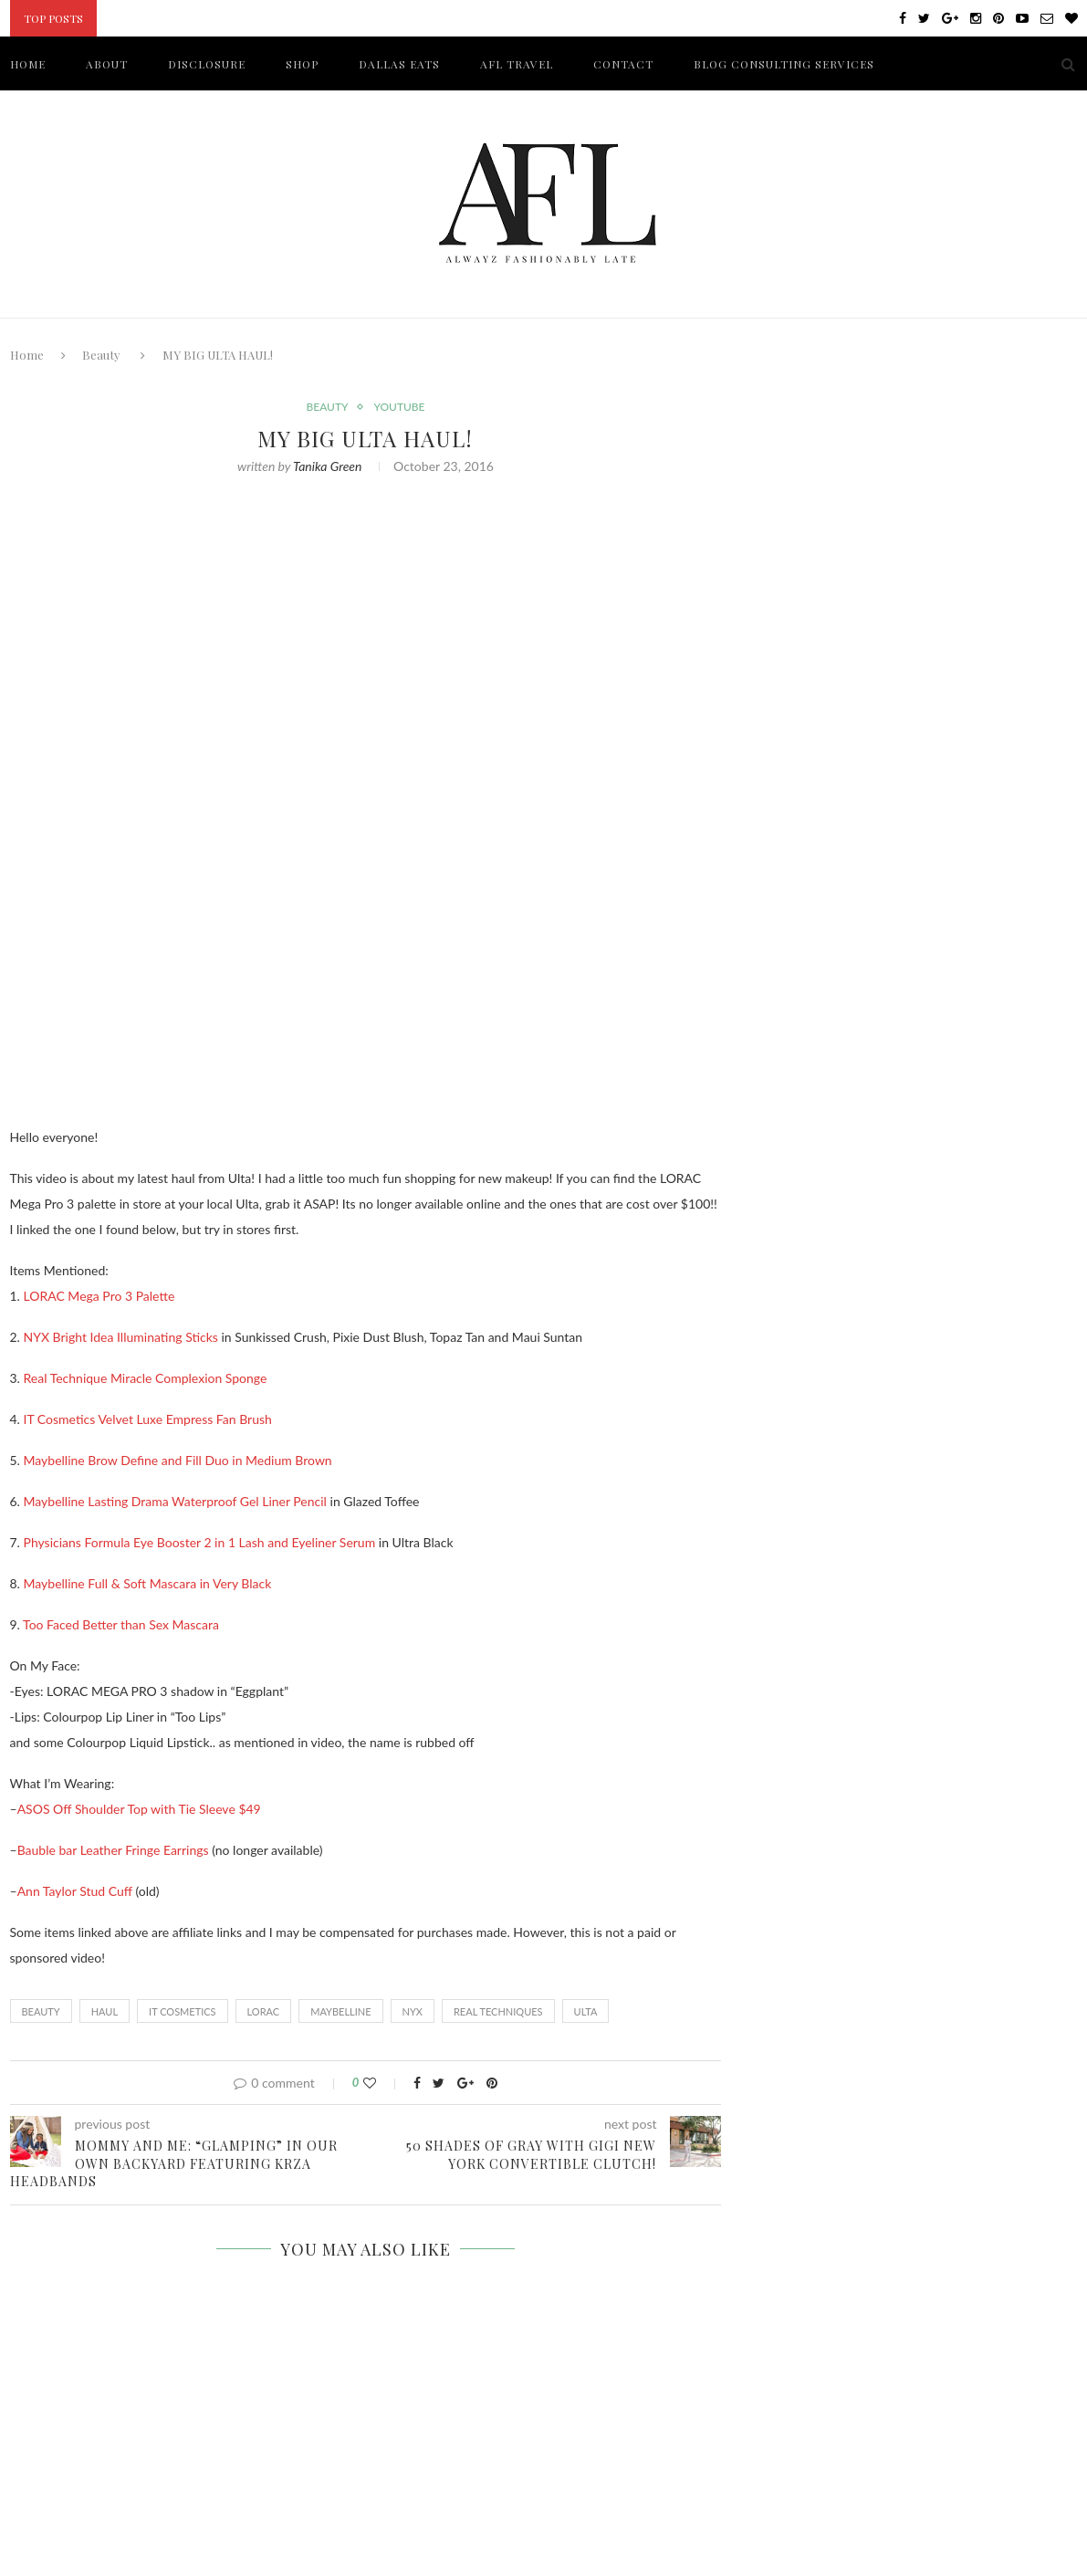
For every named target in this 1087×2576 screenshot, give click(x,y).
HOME (28, 64)
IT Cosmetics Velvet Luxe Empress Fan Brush (148, 1419)
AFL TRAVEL (516, 64)
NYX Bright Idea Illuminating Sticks (121, 1337)
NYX (412, 2011)
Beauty (101, 354)
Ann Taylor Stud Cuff (74, 1891)
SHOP (302, 64)
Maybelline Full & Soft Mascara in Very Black (148, 1583)
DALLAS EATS (399, 64)
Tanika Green (327, 466)
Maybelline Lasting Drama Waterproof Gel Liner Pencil (175, 1501)
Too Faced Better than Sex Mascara (121, 1624)
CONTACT (623, 64)
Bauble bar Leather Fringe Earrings (113, 1850)
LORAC (263, 2011)
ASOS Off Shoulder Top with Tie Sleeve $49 (139, 1809)
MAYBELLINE (340, 2011)
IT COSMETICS (182, 2011)
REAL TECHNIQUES (498, 2011)
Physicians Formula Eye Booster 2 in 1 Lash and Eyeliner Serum (200, 1542)
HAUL (104, 2011)
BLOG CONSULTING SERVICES (784, 64)
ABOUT (107, 64)
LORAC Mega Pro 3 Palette (99, 1296)
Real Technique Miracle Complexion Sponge (145, 1378)
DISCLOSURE (207, 64)
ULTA (586, 2011)
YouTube (398, 407)
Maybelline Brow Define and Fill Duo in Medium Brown (178, 1460)
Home (27, 354)
